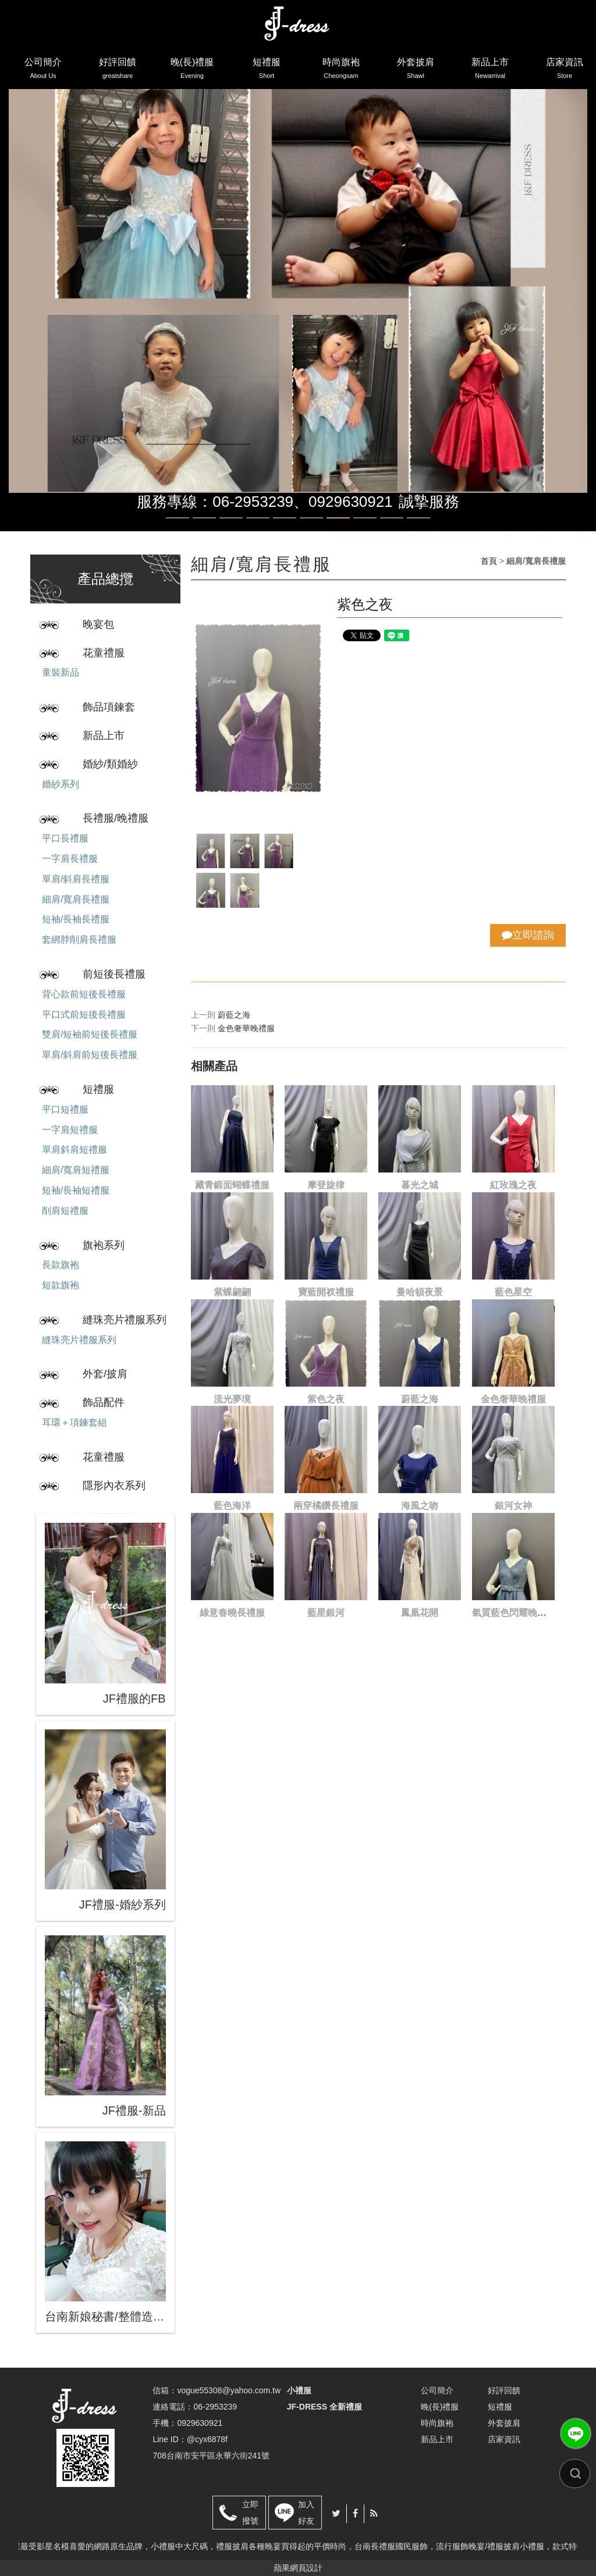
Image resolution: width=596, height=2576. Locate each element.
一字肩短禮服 (70, 1130)
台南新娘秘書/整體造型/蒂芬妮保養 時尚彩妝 (105, 2316)
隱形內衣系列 (114, 1485)
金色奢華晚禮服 (246, 1028)
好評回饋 (117, 70)
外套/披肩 (105, 1374)
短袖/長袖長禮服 (75, 919)
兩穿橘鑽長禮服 (326, 1506)
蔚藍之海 (234, 1014)
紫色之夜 (326, 1399)
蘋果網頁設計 (298, 2568)
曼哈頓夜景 (419, 1292)
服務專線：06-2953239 (215, 501)
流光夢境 (232, 1399)
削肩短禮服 (65, 1211)
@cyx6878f (207, 2439)
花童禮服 (104, 653)
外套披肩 (415, 70)
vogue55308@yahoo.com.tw (229, 2390)
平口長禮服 (65, 838)
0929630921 (350, 501)
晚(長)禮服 (192, 70)
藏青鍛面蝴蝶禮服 (232, 1185)
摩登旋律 (326, 1185)
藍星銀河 (326, 1613)
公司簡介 (43, 70)
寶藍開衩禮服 (326, 1292)
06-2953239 (215, 2406)
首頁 (489, 561)
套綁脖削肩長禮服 (79, 939)
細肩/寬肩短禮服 (75, 1170)
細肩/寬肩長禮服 (75, 899)
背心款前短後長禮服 (84, 994)
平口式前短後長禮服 (84, 1014)
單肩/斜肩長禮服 (75, 879)
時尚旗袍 (341, 70)
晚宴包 (98, 624)
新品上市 (490, 70)
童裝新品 (60, 672)
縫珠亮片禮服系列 (124, 1320)
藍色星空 (513, 1292)
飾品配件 (104, 1402)
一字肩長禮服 (70, 859)
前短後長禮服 (114, 974)
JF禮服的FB (134, 1698)
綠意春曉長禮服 (232, 1613)
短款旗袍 (60, 1285)
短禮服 (267, 70)
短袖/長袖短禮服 (75, 1190)
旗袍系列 (104, 1245)
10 (418, 517)
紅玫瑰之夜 (513, 1185)
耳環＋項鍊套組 (74, 1422)
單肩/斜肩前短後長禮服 (89, 1055)
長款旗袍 (60, 1265)
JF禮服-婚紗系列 (122, 1904)
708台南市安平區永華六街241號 (210, 2455)
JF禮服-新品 (134, 2110)
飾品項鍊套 (109, 707)
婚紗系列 (60, 784)
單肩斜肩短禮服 (74, 1149)
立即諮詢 (528, 935)
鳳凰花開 (419, 1613)
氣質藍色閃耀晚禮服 (514, 1613)
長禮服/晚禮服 (115, 818)
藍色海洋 (232, 1506)
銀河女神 (513, 1506)
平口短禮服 (65, 1109)
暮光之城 (419, 1185)
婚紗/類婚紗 (110, 764)
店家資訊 (564, 70)
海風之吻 (419, 1506)
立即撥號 (250, 2512)
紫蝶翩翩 (232, 1292)
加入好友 (306, 2512)
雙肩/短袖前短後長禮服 (89, 1034)
